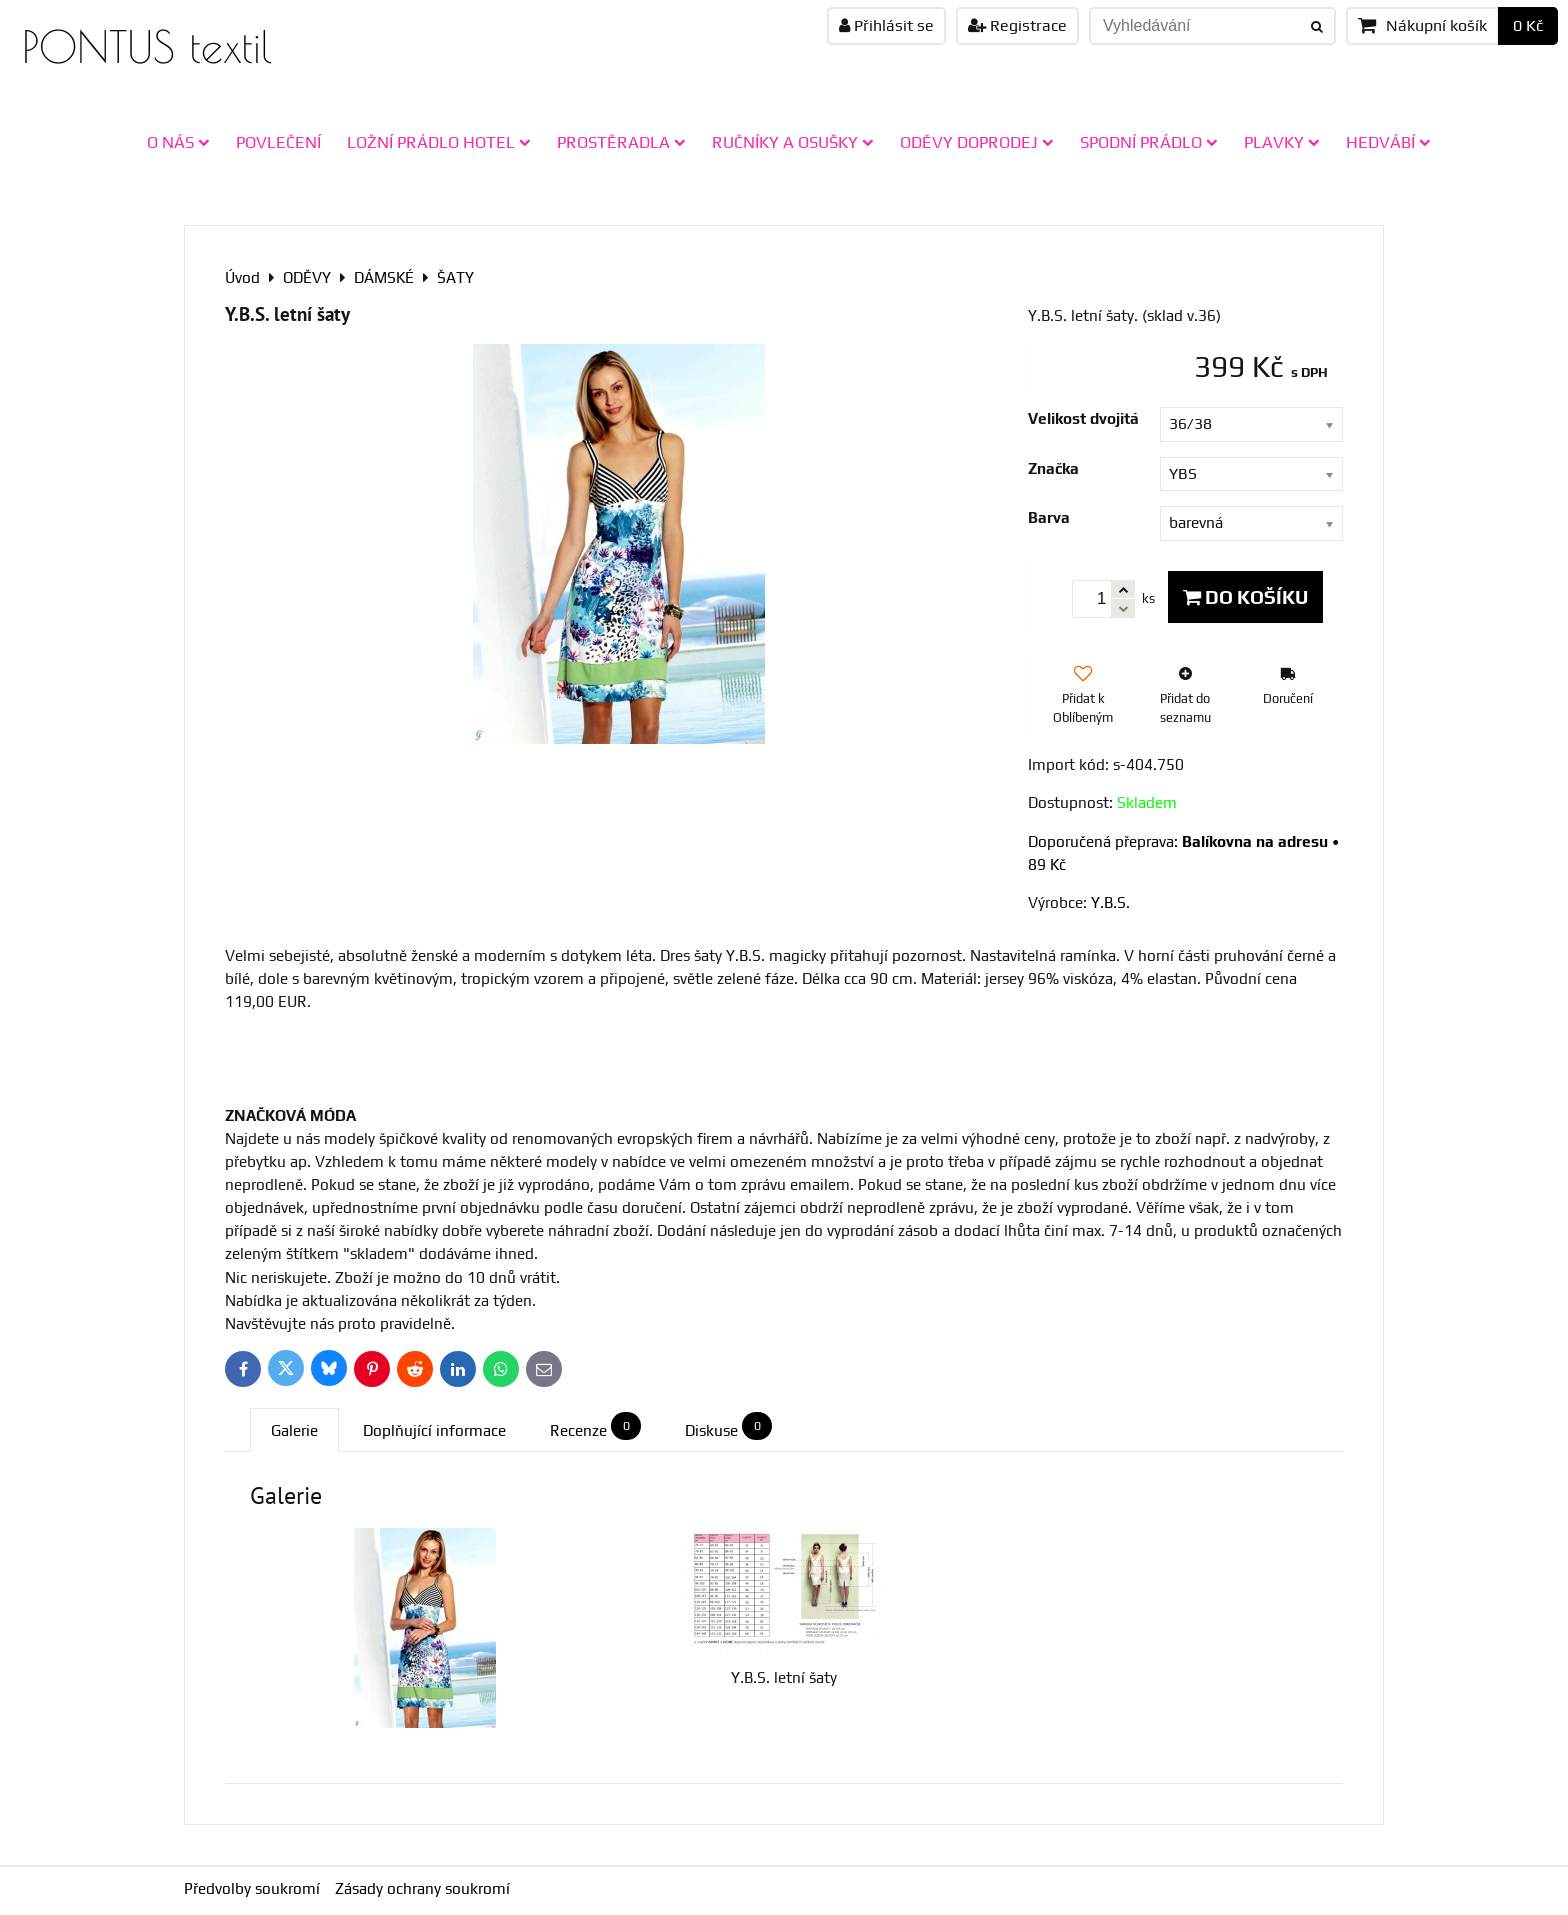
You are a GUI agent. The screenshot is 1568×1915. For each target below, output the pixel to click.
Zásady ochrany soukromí (422, 1888)
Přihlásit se (886, 25)
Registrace (1017, 25)
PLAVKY (1282, 142)
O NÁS (178, 142)
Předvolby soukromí (252, 1888)
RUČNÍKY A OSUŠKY (793, 142)
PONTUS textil (147, 46)
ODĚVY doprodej (977, 142)
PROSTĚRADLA (621, 142)
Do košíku (1245, 597)
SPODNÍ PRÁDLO (1149, 142)
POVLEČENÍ (278, 142)
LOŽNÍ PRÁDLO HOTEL (439, 142)
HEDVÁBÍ (1388, 142)
